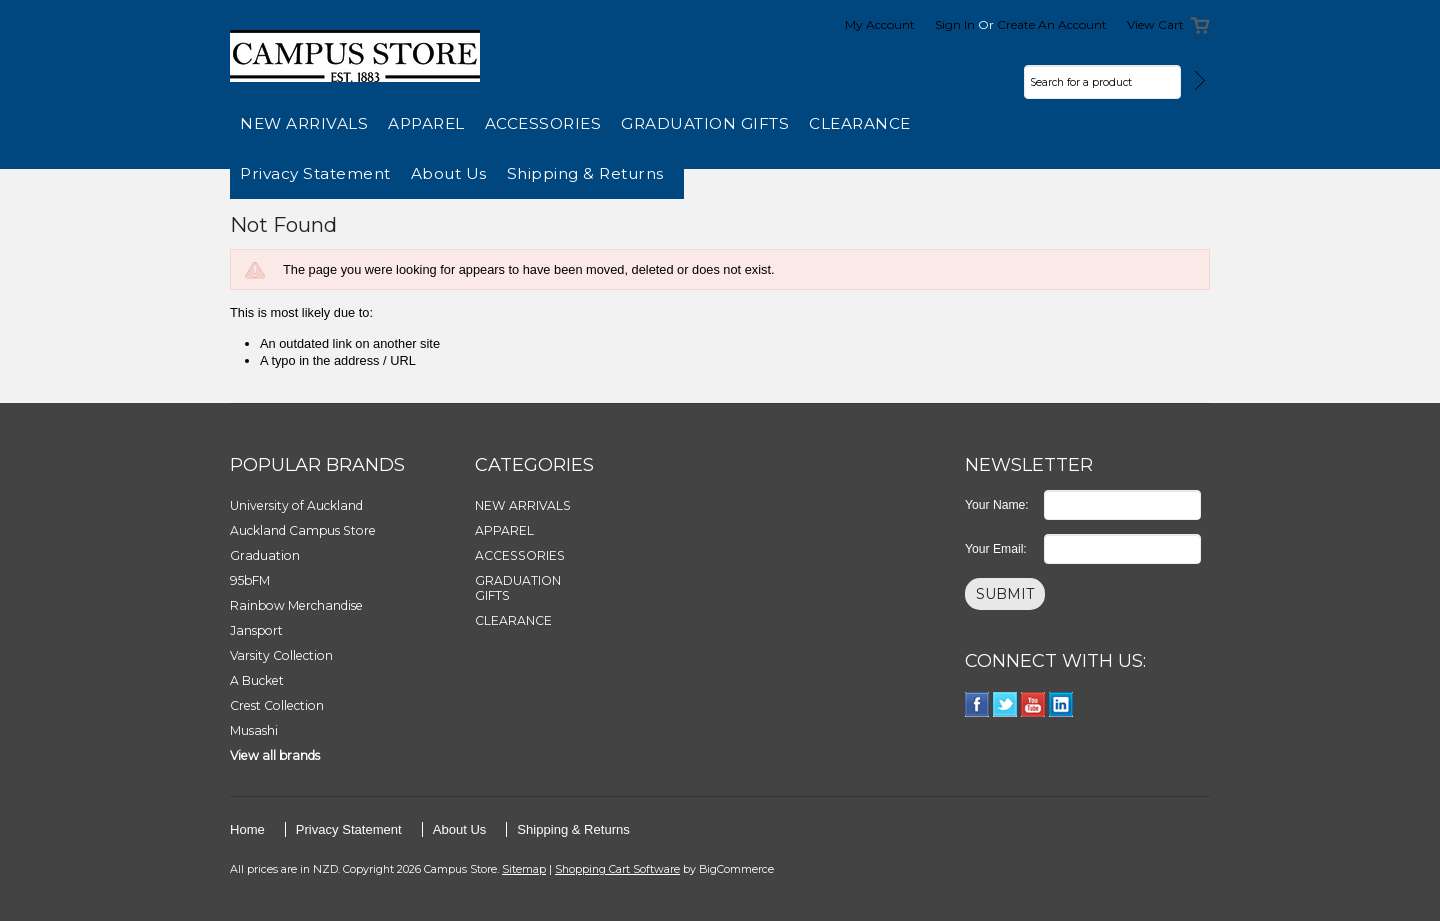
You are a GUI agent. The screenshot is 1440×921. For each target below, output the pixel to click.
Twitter (1005, 704)
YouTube (1033, 704)
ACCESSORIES (543, 123)
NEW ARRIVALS (304, 123)
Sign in (955, 24)
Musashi (254, 730)
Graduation (265, 555)
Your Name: (997, 505)
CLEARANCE (860, 123)
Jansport (256, 630)
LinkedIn (1061, 704)
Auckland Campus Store (303, 530)
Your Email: (996, 549)
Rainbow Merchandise (296, 605)
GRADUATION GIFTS (705, 123)
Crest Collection (277, 705)
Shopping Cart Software (617, 869)
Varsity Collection (281, 655)
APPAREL (426, 123)
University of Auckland (296, 505)
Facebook (977, 704)
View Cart (1155, 24)
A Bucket (257, 680)
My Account (880, 24)
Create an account (1052, 24)
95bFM (250, 580)
